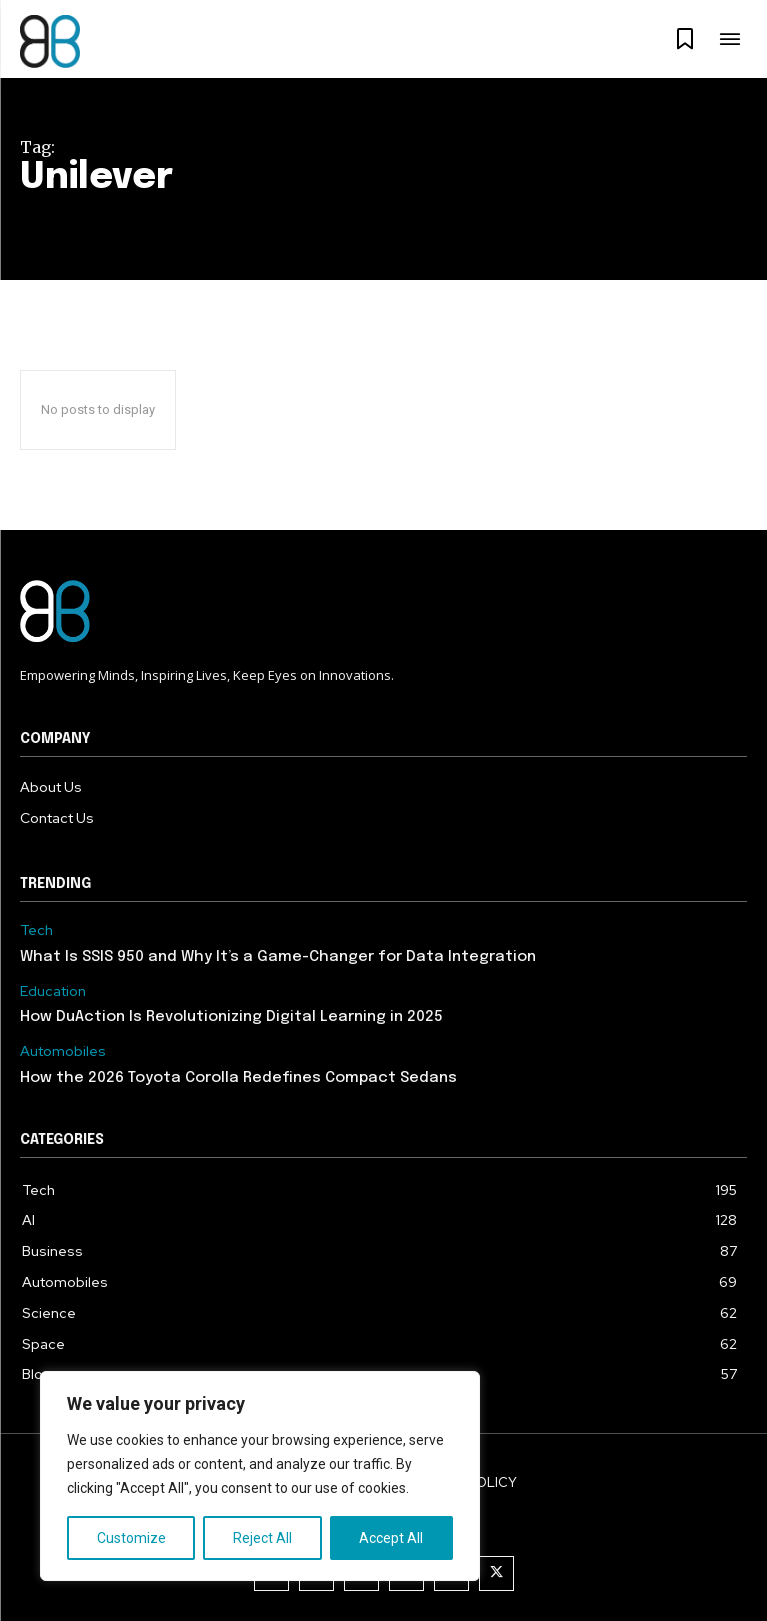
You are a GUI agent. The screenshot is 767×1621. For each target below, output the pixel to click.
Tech (36, 930)
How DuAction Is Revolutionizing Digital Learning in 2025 (231, 1017)
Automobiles (63, 1051)
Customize (131, 1538)
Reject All (262, 1538)
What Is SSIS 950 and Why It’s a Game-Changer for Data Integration (278, 957)
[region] (260, 1476)
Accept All (391, 1538)
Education (53, 991)
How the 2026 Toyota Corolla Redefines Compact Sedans (238, 1078)
